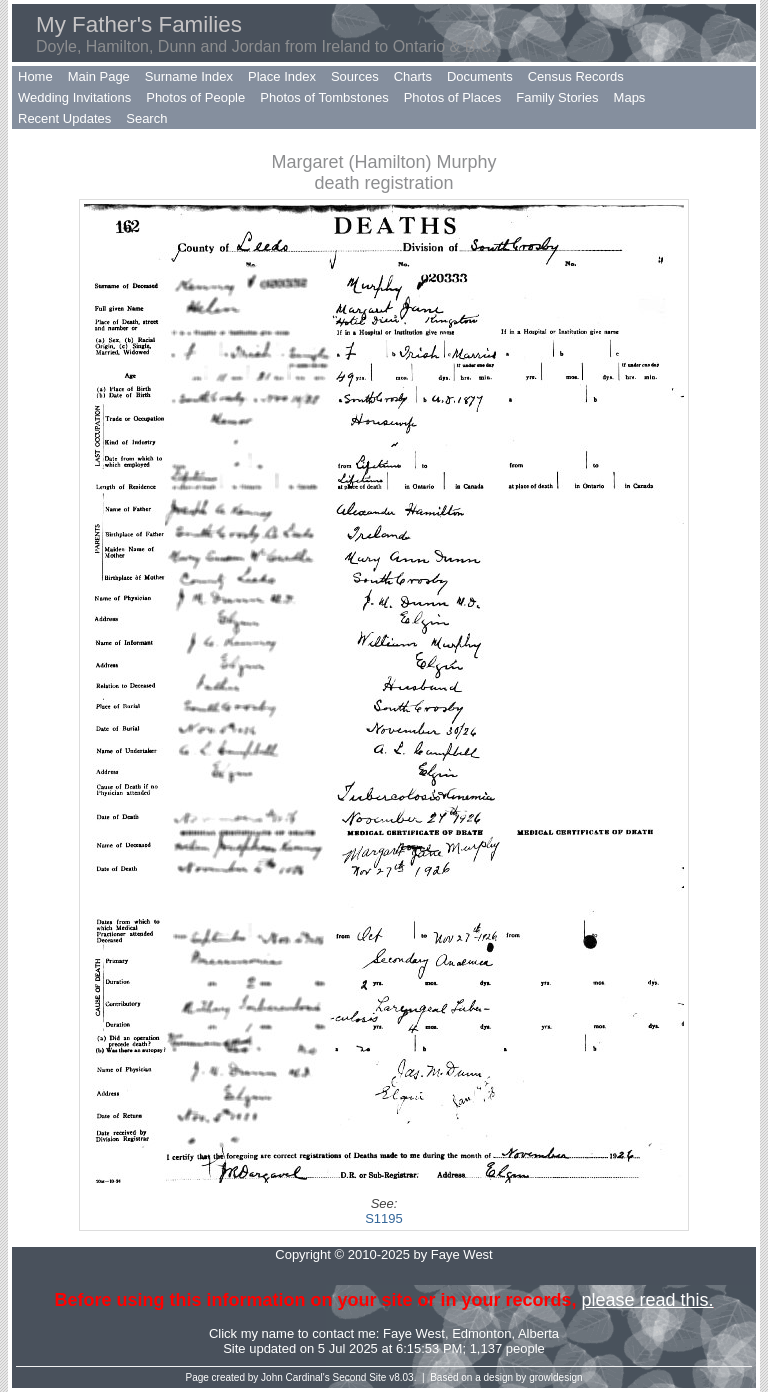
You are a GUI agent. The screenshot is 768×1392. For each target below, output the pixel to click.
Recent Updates (64, 118)
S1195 (384, 1218)
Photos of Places (453, 97)
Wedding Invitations (74, 97)
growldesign (555, 1377)
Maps (630, 97)
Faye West (414, 1333)
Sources (355, 76)
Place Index (282, 76)
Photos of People (195, 97)
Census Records (576, 76)
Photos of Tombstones (324, 97)
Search (146, 118)
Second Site (360, 1377)
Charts (413, 76)
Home (35, 76)
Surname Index (189, 76)
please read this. (647, 1300)
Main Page (99, 76)
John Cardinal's (295, 1377)
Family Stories (557, 97)
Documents (480, 76)
